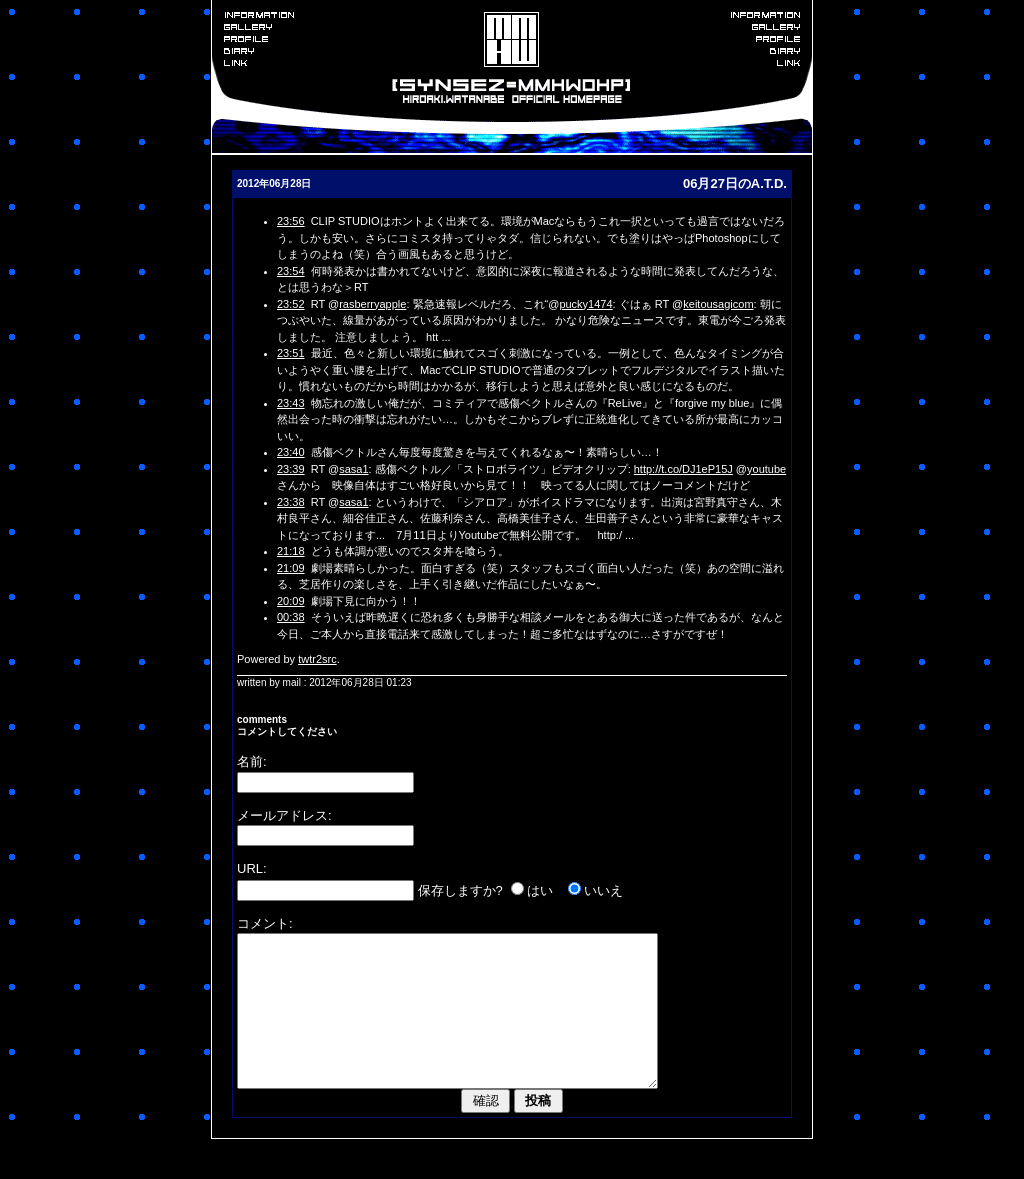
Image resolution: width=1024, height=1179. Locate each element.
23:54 (291, 271)
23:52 (291, 304)
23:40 (291, 452)
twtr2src (317, 659)
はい (540, 890)
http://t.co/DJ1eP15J (683, 469)
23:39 (291, 469)
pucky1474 (585, 304)
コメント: (265, 923)
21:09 (291, 568)
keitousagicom (718, 304)
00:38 (291, 617)
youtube (766, 469)
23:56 (291, 221)
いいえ (603, 890)
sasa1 (353, 469)
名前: (252, 761)
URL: (252, 868)
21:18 (291, 551)
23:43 (291, 403)
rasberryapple (372, 304)
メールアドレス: (284, 815)
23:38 (291, 502)
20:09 (291, 601)
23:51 (291, 353)
